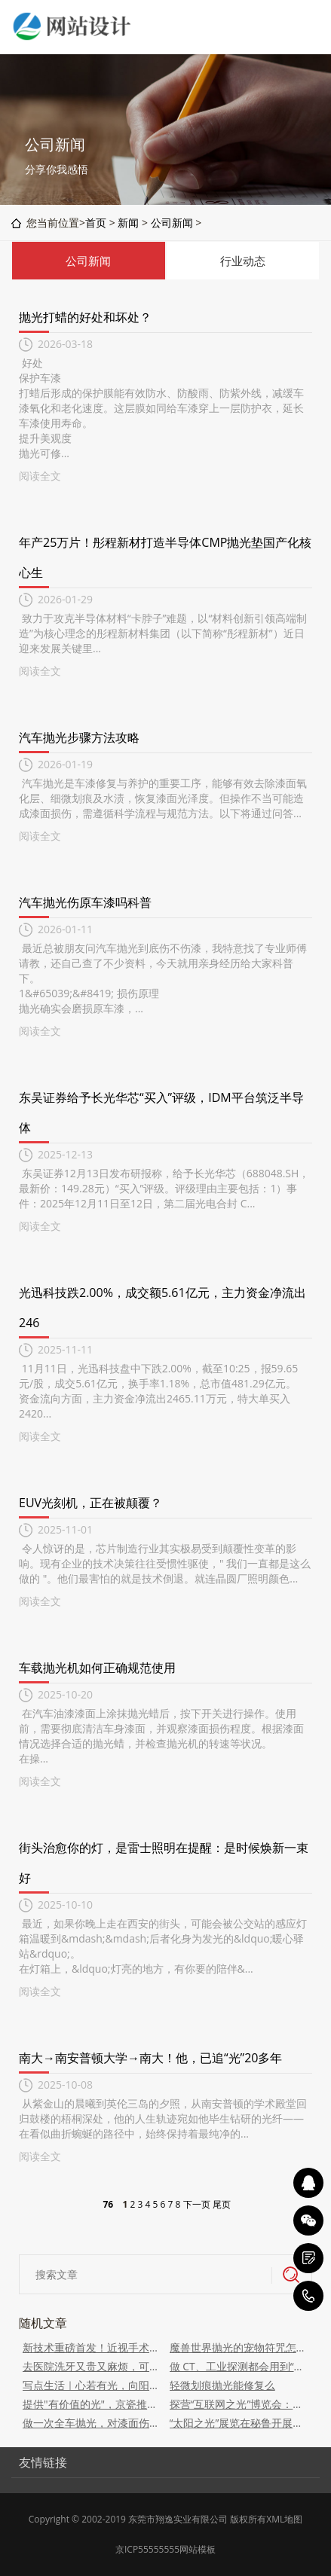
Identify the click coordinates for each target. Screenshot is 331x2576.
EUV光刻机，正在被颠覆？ (90, 1502)
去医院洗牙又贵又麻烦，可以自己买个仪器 (92, 2366)
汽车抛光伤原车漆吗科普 (85, 902)
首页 (95, 222)
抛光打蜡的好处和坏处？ (85, 317)
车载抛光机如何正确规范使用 (97, 1667)
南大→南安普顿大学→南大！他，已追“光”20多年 (150, 2058)
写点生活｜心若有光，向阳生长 (92, 2385)
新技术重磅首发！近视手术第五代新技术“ (92, 2347)
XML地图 (284, 2519)
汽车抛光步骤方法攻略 (79, 737)
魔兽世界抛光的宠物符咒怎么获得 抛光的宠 (239, 2347)
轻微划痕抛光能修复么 (222, 2385)
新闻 (128, 222)
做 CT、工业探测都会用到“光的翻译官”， (239, 2366)
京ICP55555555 (147, 2549)
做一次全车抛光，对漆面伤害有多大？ (92, 2422)
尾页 (222, 2204)
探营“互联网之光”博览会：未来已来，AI (239, 2404)
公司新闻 (172, 222)
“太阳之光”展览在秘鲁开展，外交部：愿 (239, 2422)
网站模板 (197, 2549)
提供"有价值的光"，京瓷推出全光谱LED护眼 (92, 2404)
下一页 (196, 2204)
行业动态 (242, 260)
